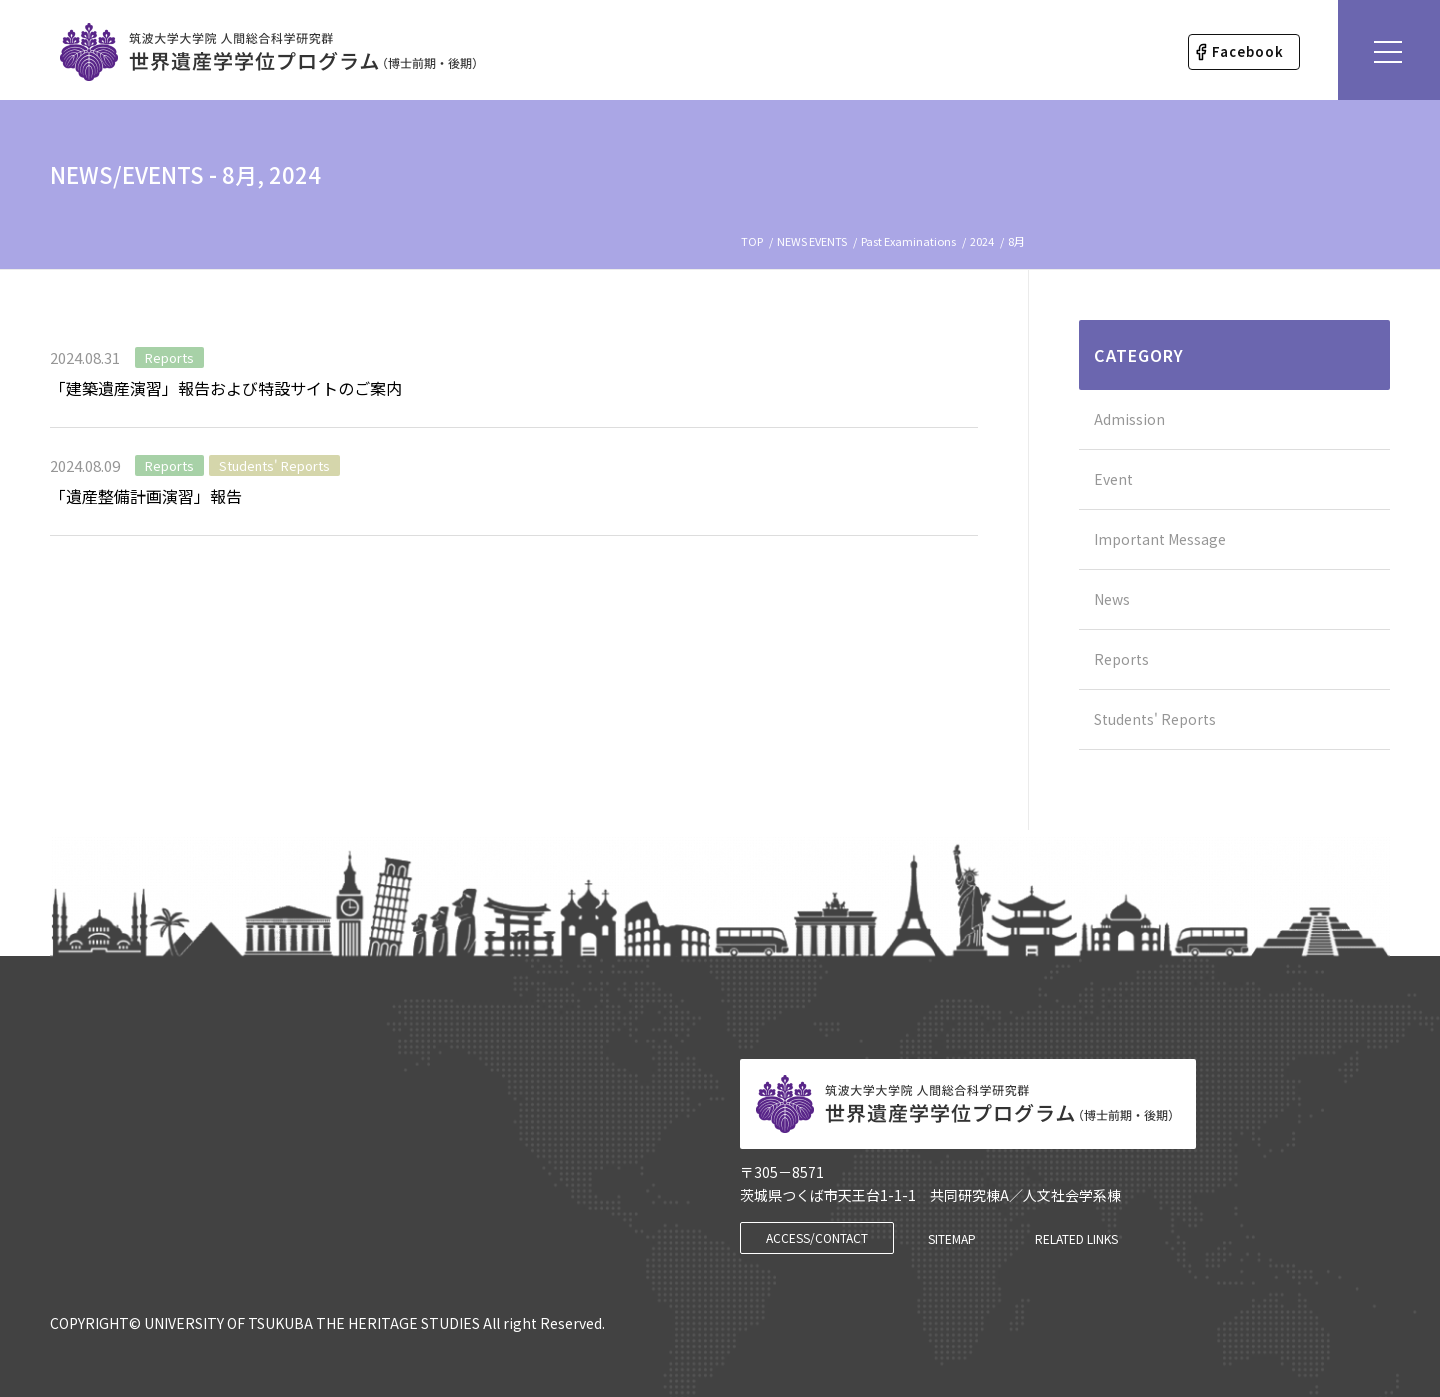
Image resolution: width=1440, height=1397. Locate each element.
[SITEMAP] (952, 1239)
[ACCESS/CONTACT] (817, 1238)
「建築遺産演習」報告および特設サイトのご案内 (226, 388)
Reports (169, 357)
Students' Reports (274, 465)
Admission (1129, 419)
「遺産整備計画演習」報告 (146, 496)
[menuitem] (1244, 52)
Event (1113, 479)
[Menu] (1389, 50)
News (1112, 599)
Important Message (1160, 539)
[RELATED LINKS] (1076, 1239)
